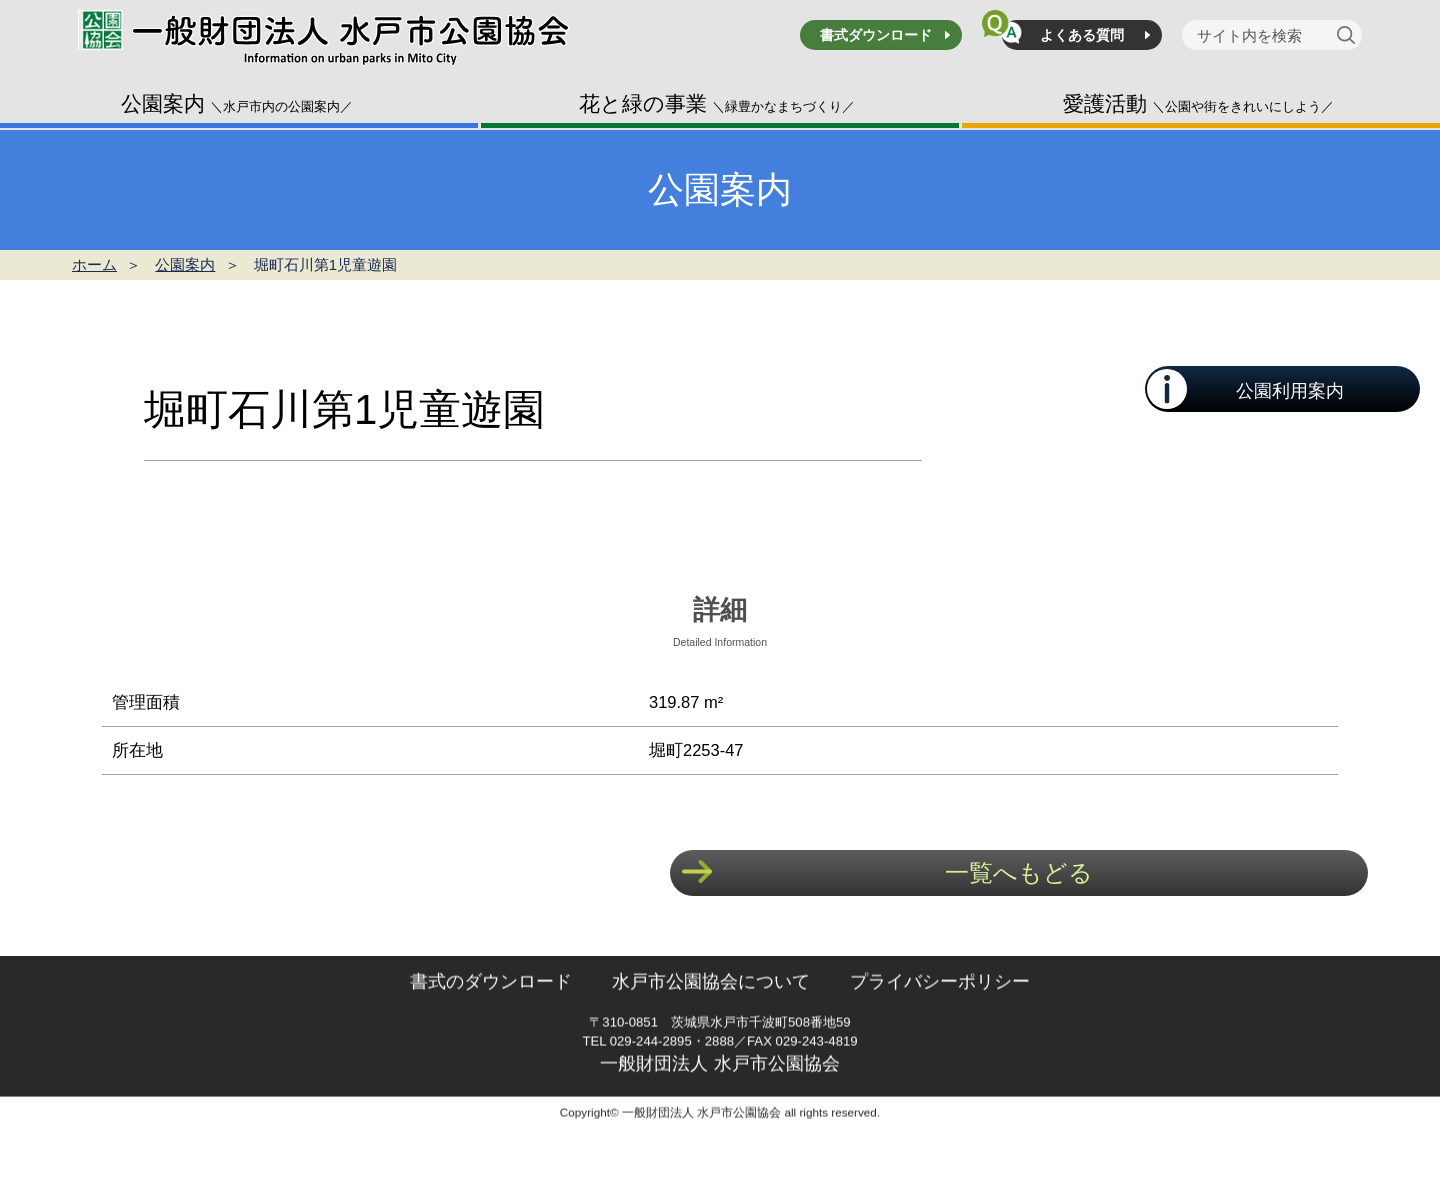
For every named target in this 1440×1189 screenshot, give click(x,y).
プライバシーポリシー (940, 1025)
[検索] (1349, 35)
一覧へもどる (1019, 872)
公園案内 (237, 103)
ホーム (94, 264)
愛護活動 (1198, 103)
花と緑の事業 (717, 103)
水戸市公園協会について (711, 1025)
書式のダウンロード (491, 1025)
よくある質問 (1082, 35)
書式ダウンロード (876, 35)
